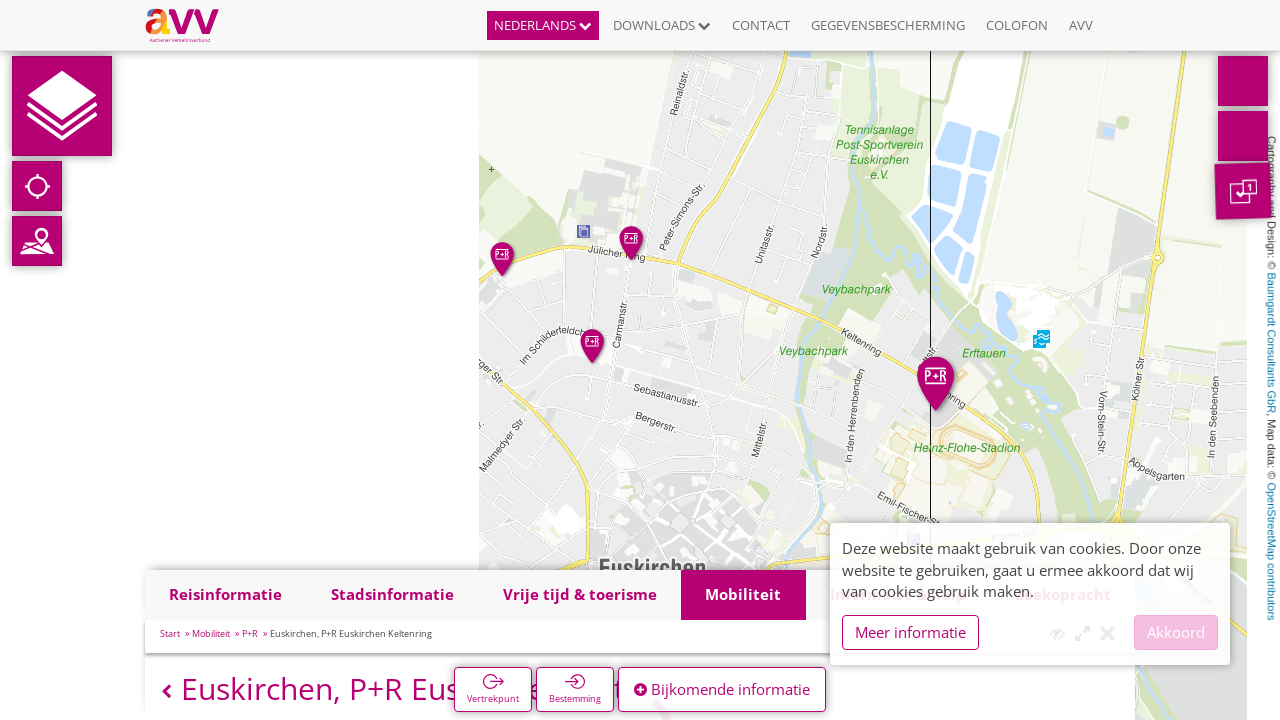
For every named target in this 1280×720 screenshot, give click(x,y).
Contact (761, 25)
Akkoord (1176, 632)
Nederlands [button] (543, 25)
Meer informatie (910, 632)
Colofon (1017, 25)
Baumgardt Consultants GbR (1272, 343)
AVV (1081, 25)
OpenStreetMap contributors (1272, 551)
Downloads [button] (662, 25)
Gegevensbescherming (888, 25)
